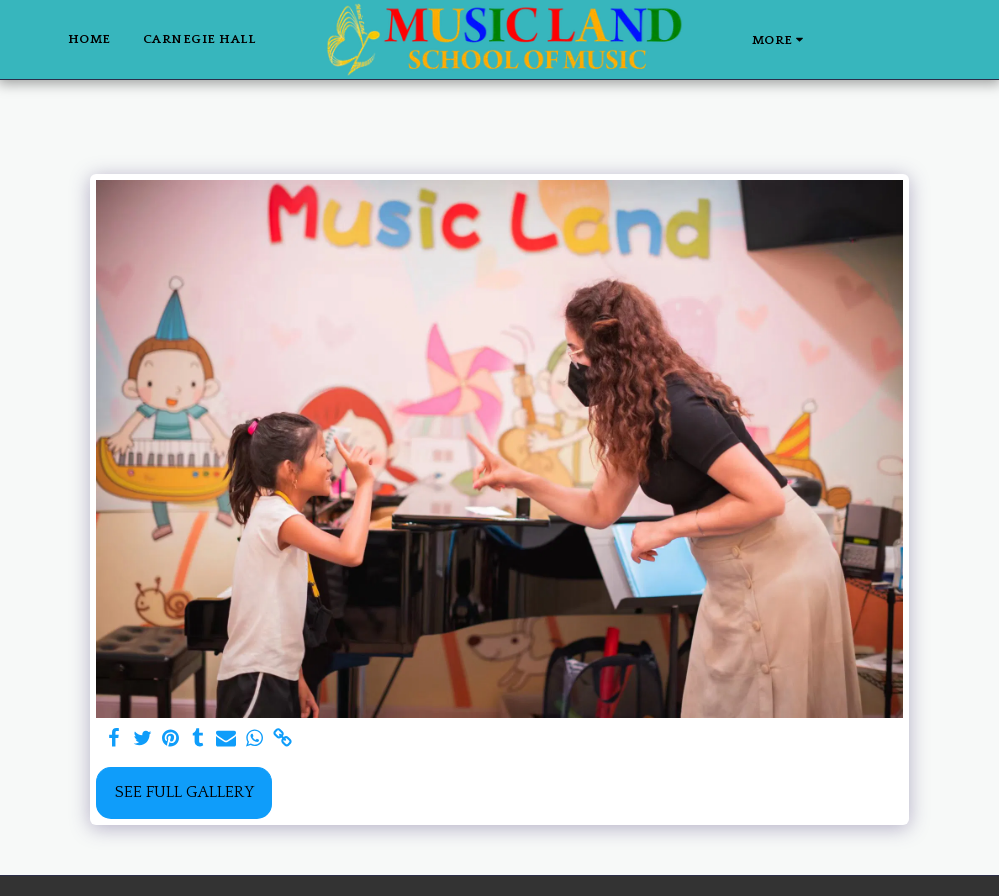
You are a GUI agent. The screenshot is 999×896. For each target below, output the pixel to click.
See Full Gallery (184, 792)
